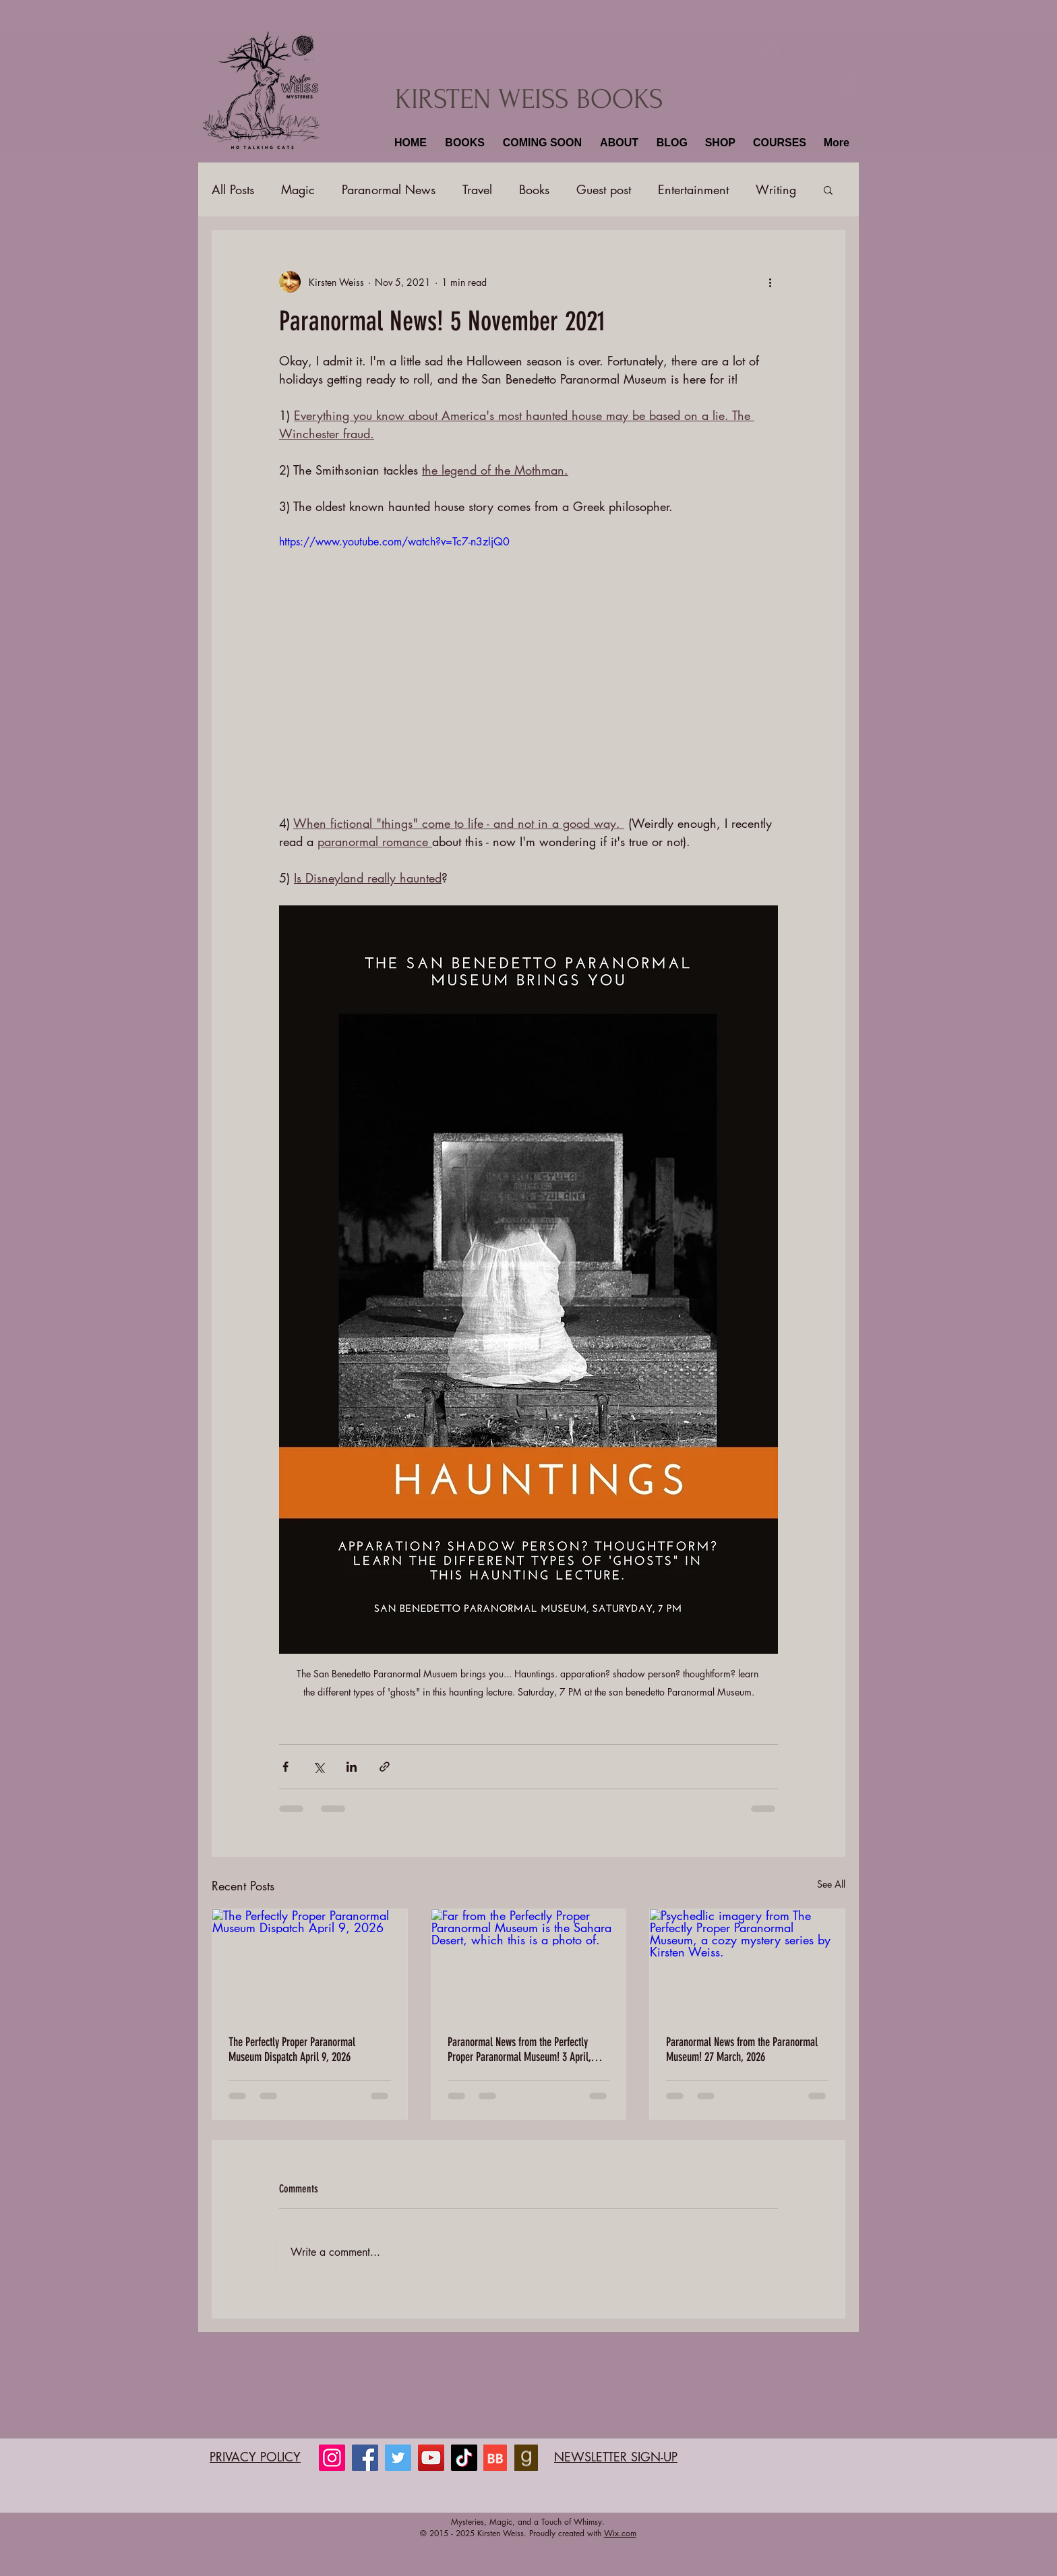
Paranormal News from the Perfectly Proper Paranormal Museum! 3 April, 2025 (519, 2049)
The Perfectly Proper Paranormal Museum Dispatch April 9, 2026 (292, 2049)
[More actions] (770, 282)
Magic (298, 189)
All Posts (233, 189)
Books (534, 189)
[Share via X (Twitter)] (318, 1766)
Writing (776, 189)
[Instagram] (332, 2458)
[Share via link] (384, 1766)
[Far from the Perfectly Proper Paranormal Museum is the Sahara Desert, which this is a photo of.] (528, 1963)
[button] (463, 143)
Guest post (603, 189)
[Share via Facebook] (285, 1766)
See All (831, 1884)
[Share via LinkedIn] (351, 1766)
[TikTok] (464, 2458)
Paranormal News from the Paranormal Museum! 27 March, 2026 (742, 2049)
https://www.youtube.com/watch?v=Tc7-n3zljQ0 (394, 542)
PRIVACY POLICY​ (255, 2457)
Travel (477, 189)
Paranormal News (388, 189)
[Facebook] (365, 2458)
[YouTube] (431, 2458)
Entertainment (693, 189)
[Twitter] (398, 2458)
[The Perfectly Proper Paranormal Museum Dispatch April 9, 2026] (309, 1963)
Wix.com (620, 2533)
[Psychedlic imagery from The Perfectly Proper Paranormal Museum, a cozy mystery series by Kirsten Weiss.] (747, 1963)
